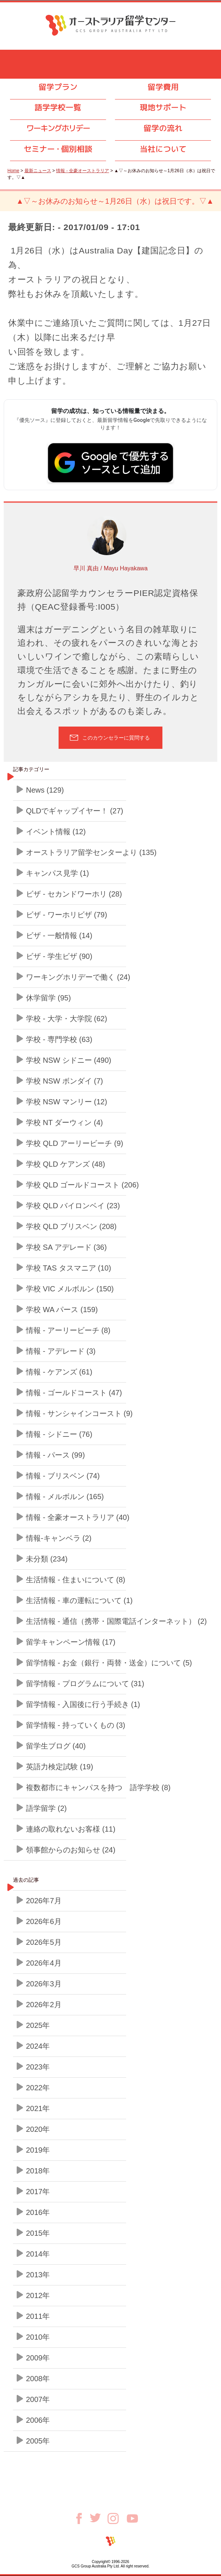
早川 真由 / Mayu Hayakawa (110, 568)
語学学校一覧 (57, 107)
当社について (163, 149)
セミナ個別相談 (58, 149)
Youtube (132, 2518)
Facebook (81, 2518)
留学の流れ (163, 128)
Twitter (99, 2517)
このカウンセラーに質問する (116, 738)
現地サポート (163, 107)
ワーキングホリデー (57, 128)
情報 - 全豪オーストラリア (82, 170)
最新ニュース (37, 170)
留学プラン (58, 87)
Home (13, 170)
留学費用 (163, 87)
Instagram (117, 2518)
